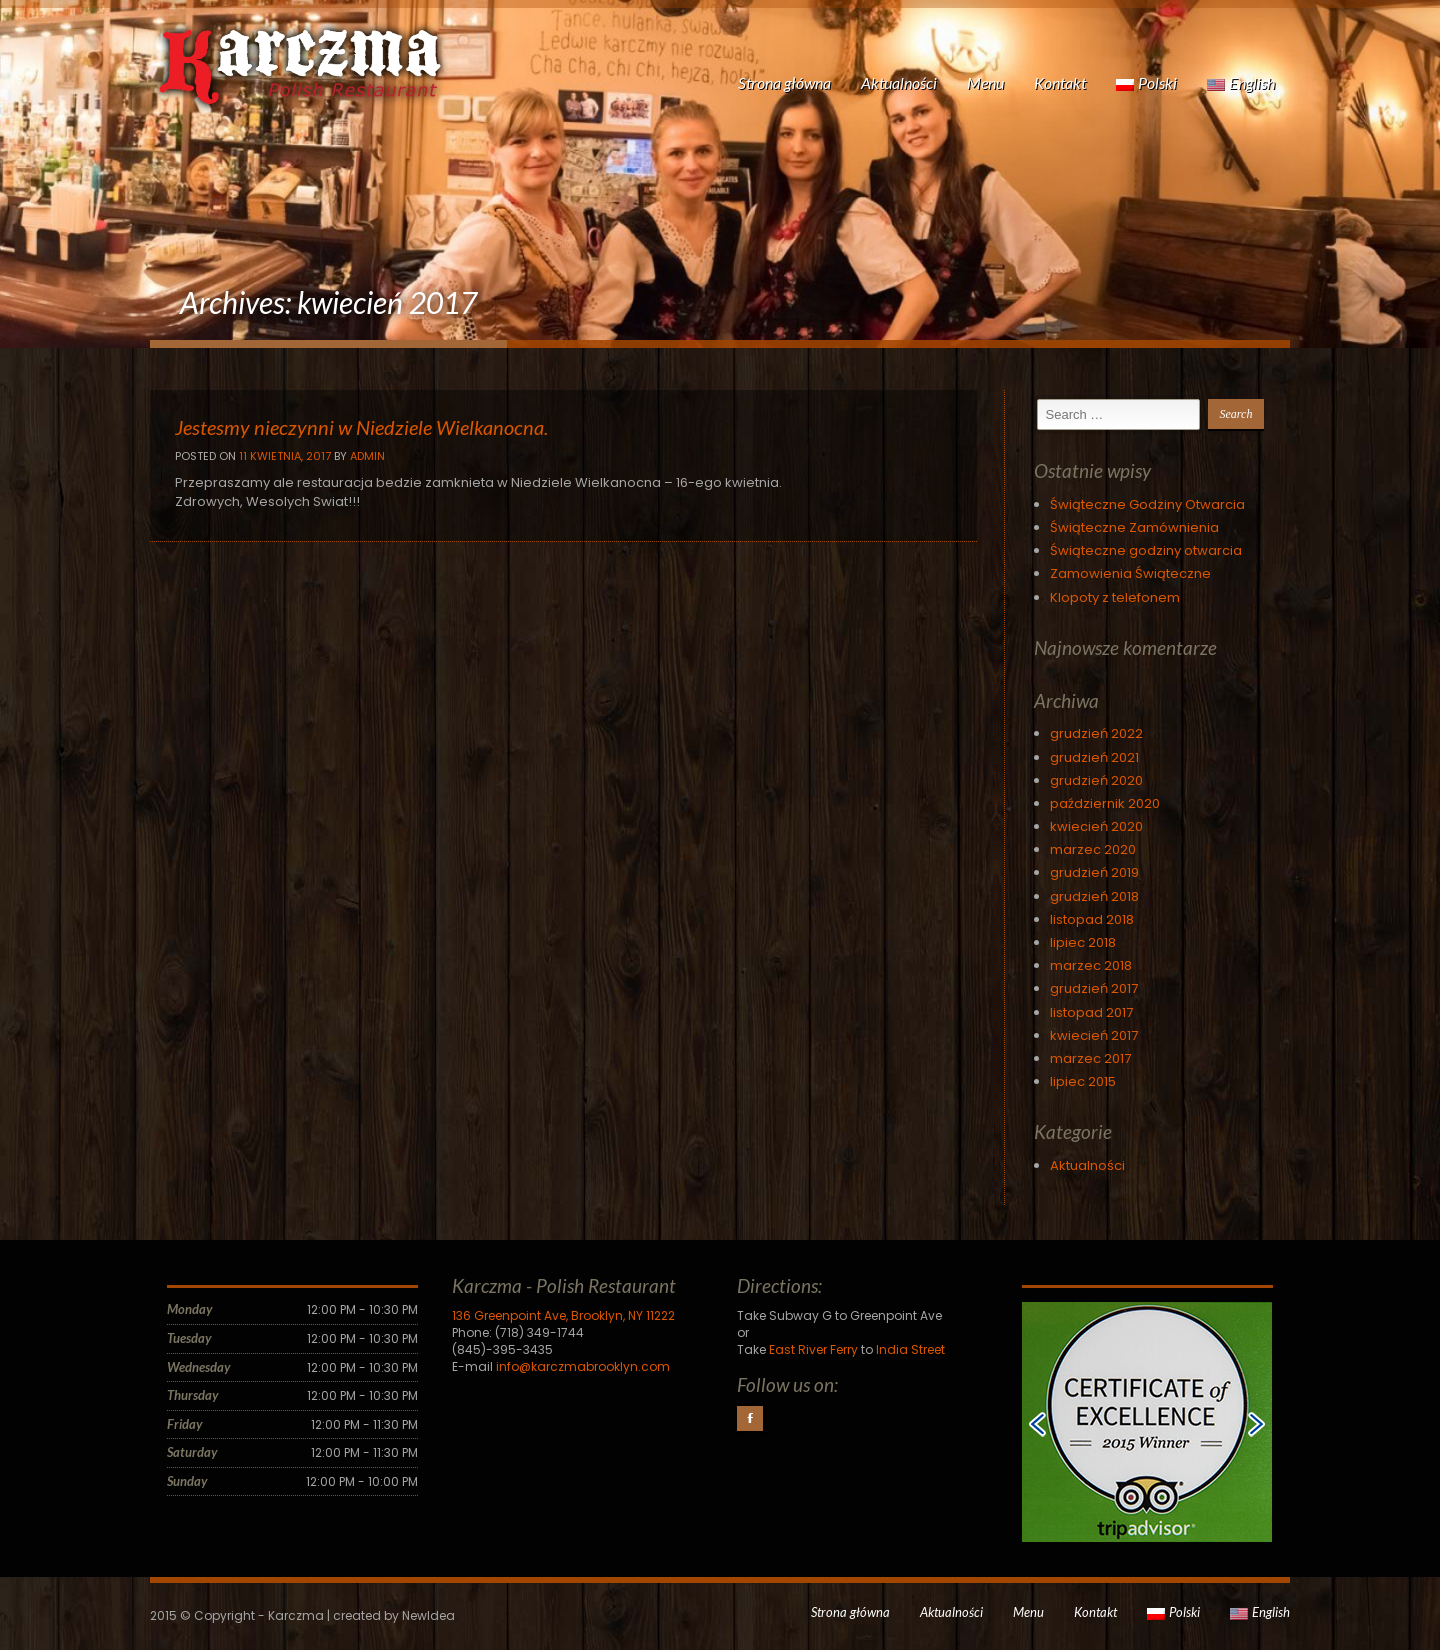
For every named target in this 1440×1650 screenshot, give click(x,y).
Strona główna (784, 82)
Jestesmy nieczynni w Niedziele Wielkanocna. (361, 427)
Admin (367, 456)
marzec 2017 (1090, 1058)
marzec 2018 (1091, 965)
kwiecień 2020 (1096, 826)
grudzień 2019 (1094, 872)
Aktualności (899, 82)
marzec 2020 (1093, 849)
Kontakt (1060, 82)
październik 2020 (1105, 803)
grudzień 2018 (1094, 896)
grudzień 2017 (1094, 988)
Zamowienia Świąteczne (1130, 573)
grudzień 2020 (1096, 780)
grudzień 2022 (1096, 733)
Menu (985, 82)
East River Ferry (813, 1349)
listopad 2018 (1092, 919)
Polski (1146, 82)
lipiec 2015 (1083, 1081)
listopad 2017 (1091, 1012)
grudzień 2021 (1094, 757)
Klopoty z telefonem (1115, 597)
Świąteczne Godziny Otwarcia (1147, 504)
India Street (910, 1349)
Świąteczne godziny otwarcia (1146, 550)
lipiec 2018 (1083, 942)
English (1241, 82)
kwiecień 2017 (1094, 1035)
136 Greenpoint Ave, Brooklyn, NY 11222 (563, 1315)
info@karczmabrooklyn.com (583, 1366)
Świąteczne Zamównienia (1134, 527)
